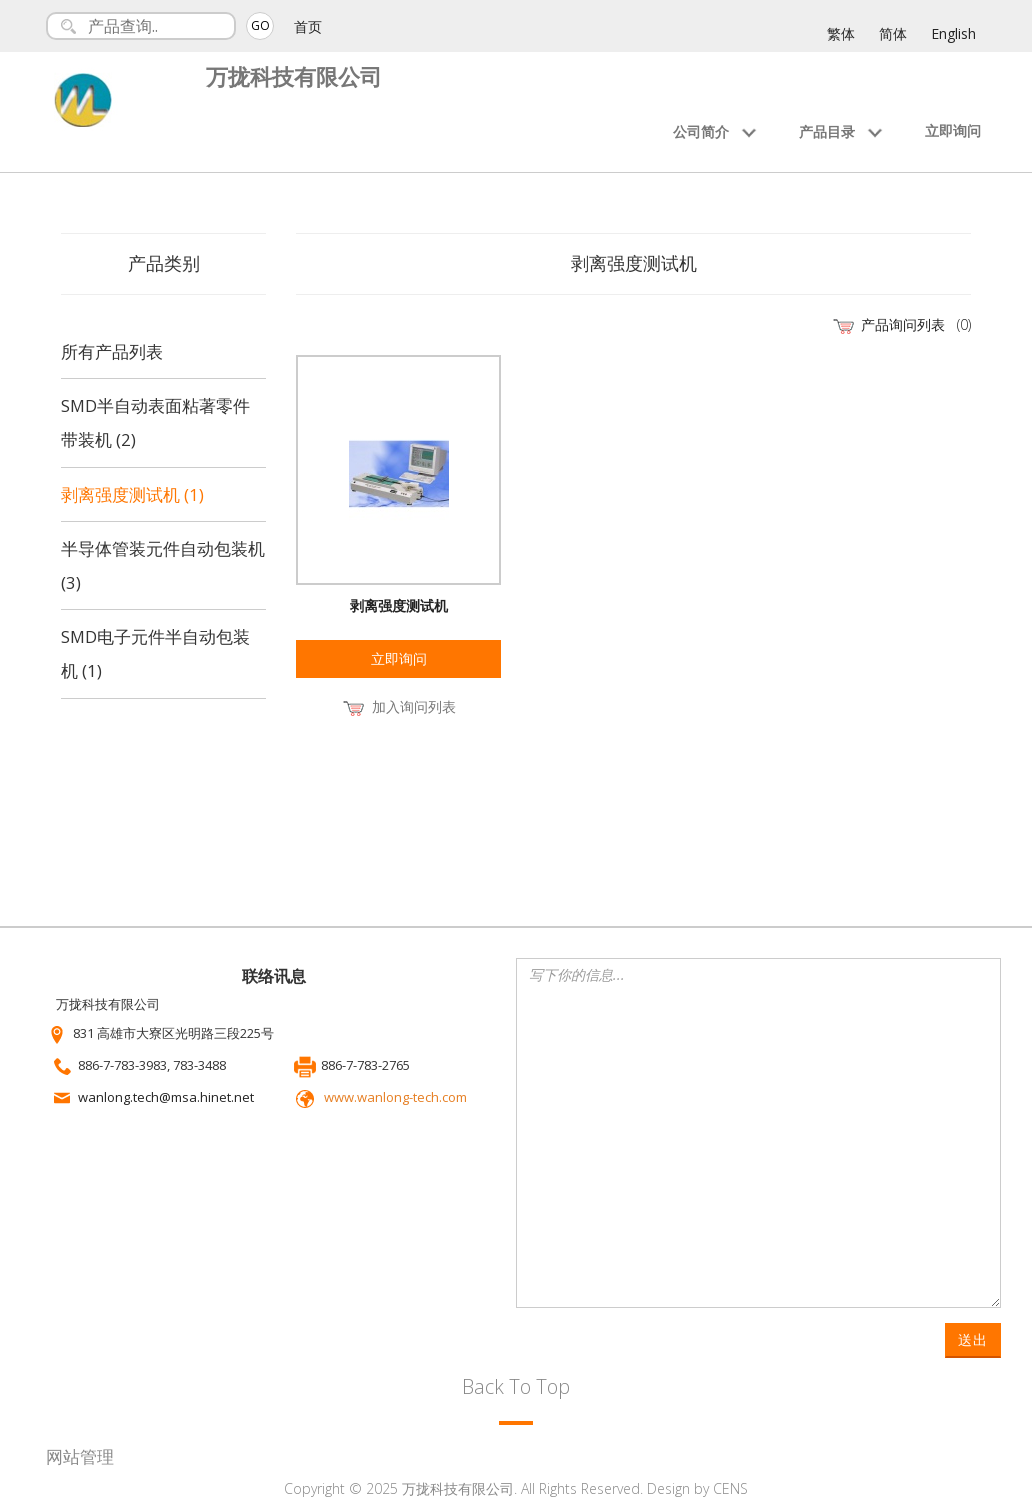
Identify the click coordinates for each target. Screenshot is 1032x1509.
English (953, 33)
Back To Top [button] (516, 1386)
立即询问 (953, 130)
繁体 (841, 33)
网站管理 (80, 1456)
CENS (730, 1488)
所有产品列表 (112, 351)
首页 (308, 26)
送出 (973, 1339)
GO (260, 25)
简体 (893, 33)
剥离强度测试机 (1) (132, 494)
